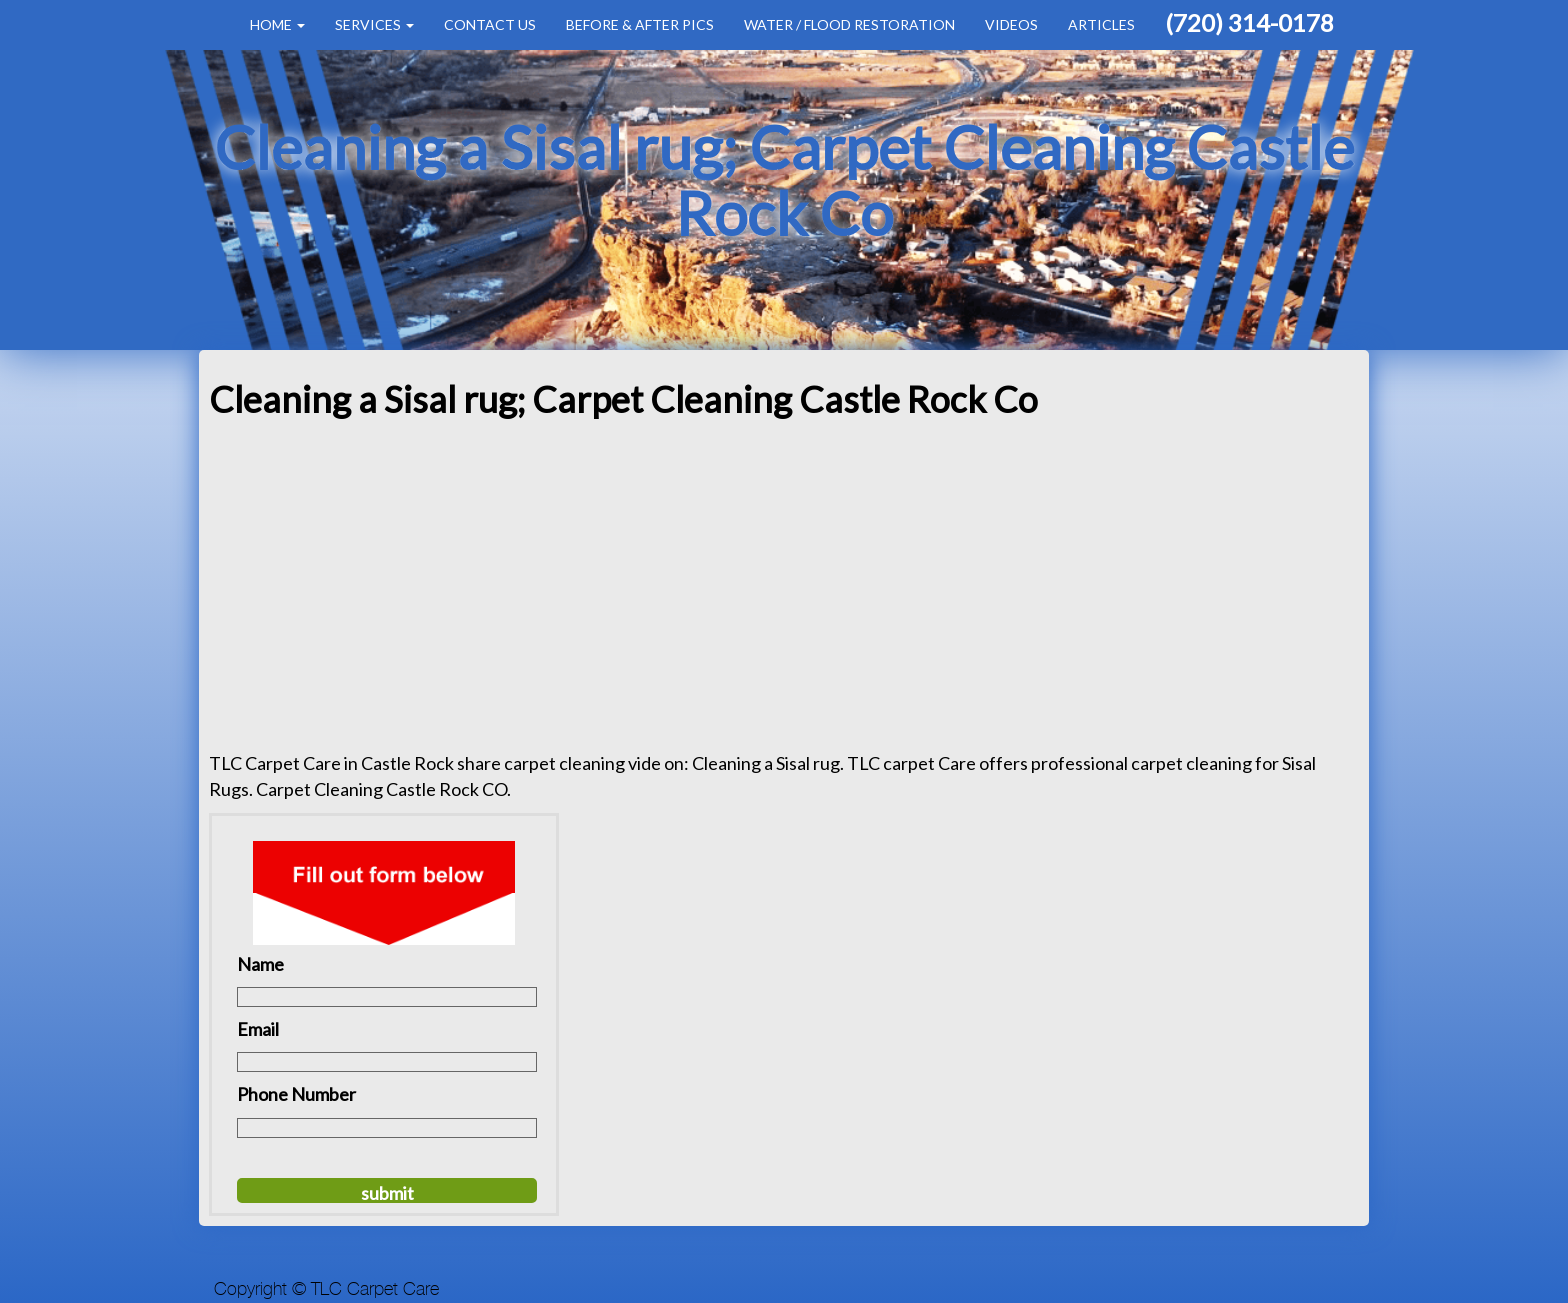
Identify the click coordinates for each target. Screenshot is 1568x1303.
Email (258, 1029)
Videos (1011, 24)
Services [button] (374, 24)
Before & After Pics (640, 24)
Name (260, 964)
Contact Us (490, 24)
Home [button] (277, 24)
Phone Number (296, 1094)
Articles (1101, 24)
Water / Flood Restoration (849, 24)
